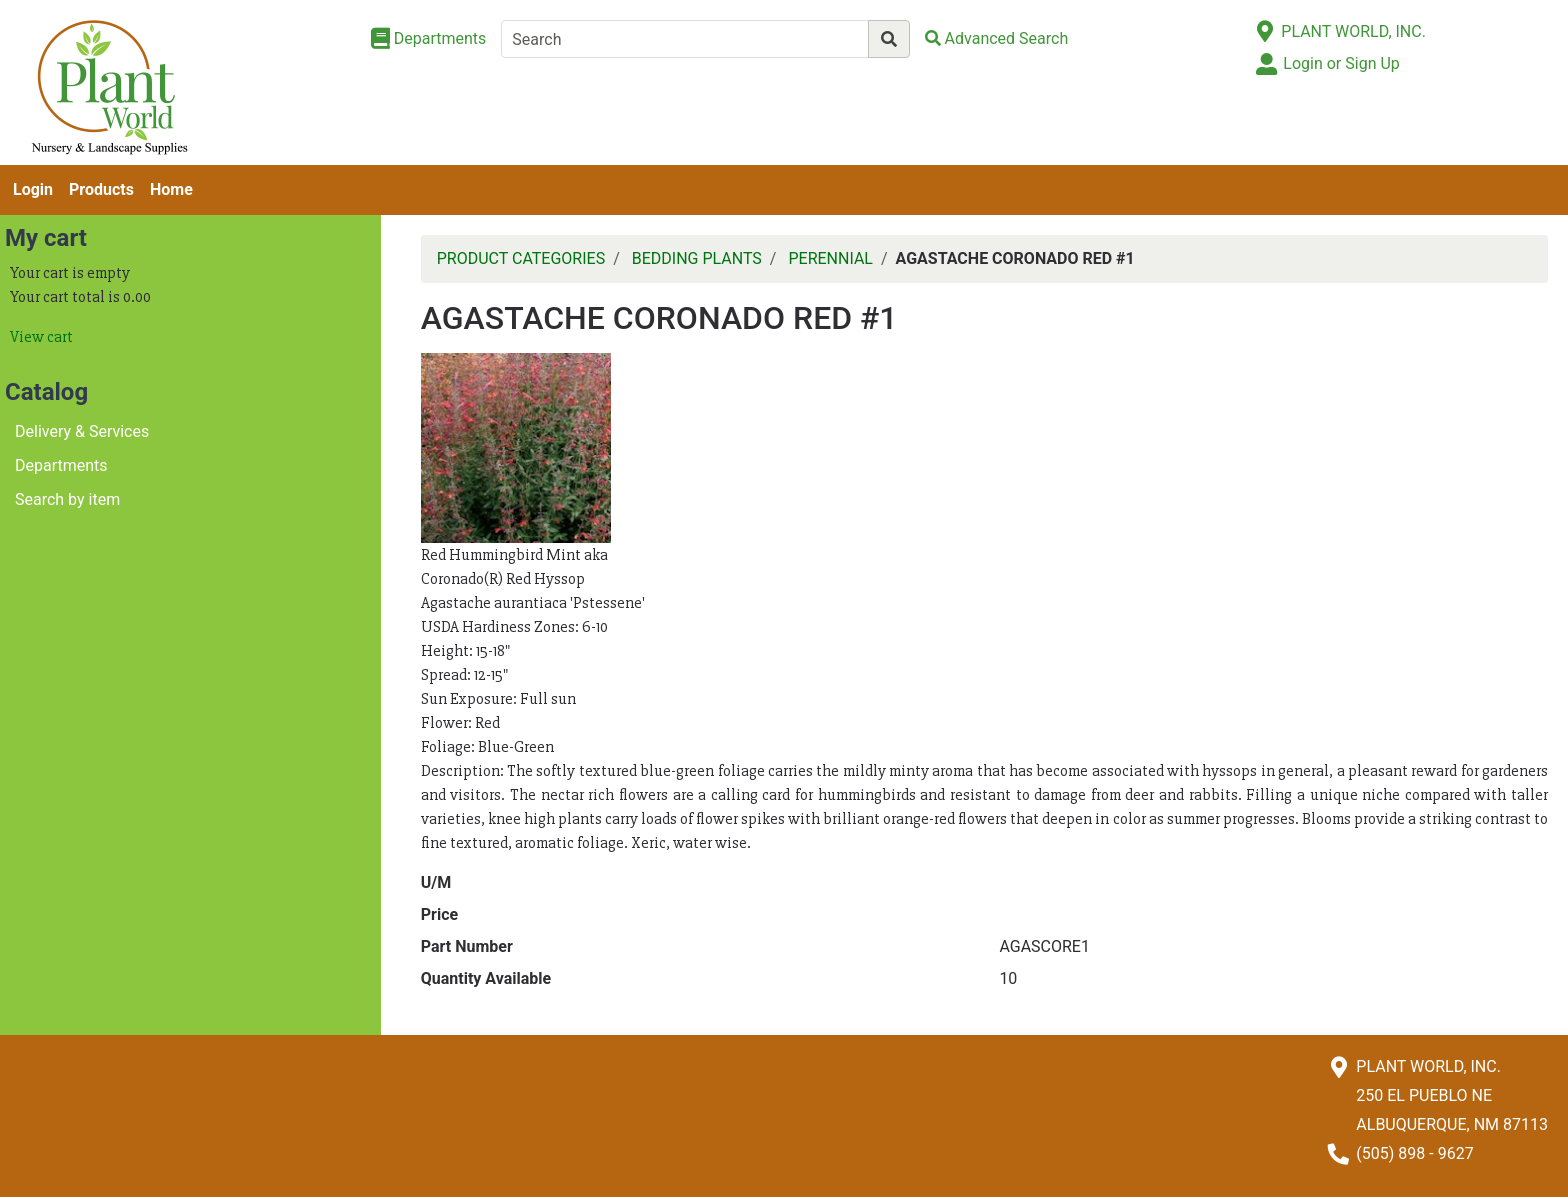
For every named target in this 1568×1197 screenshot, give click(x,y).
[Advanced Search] (997, 38)
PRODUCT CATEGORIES (521, 258)
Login (33, 189)
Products (101, 189)
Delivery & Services (82, 431)
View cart (41, 337)
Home (171, 189)
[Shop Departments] (429, 39)
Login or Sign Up (1341, 63)
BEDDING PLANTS (697, 258)
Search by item (67, 499)
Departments (61, 465)
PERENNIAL (830, 258)
